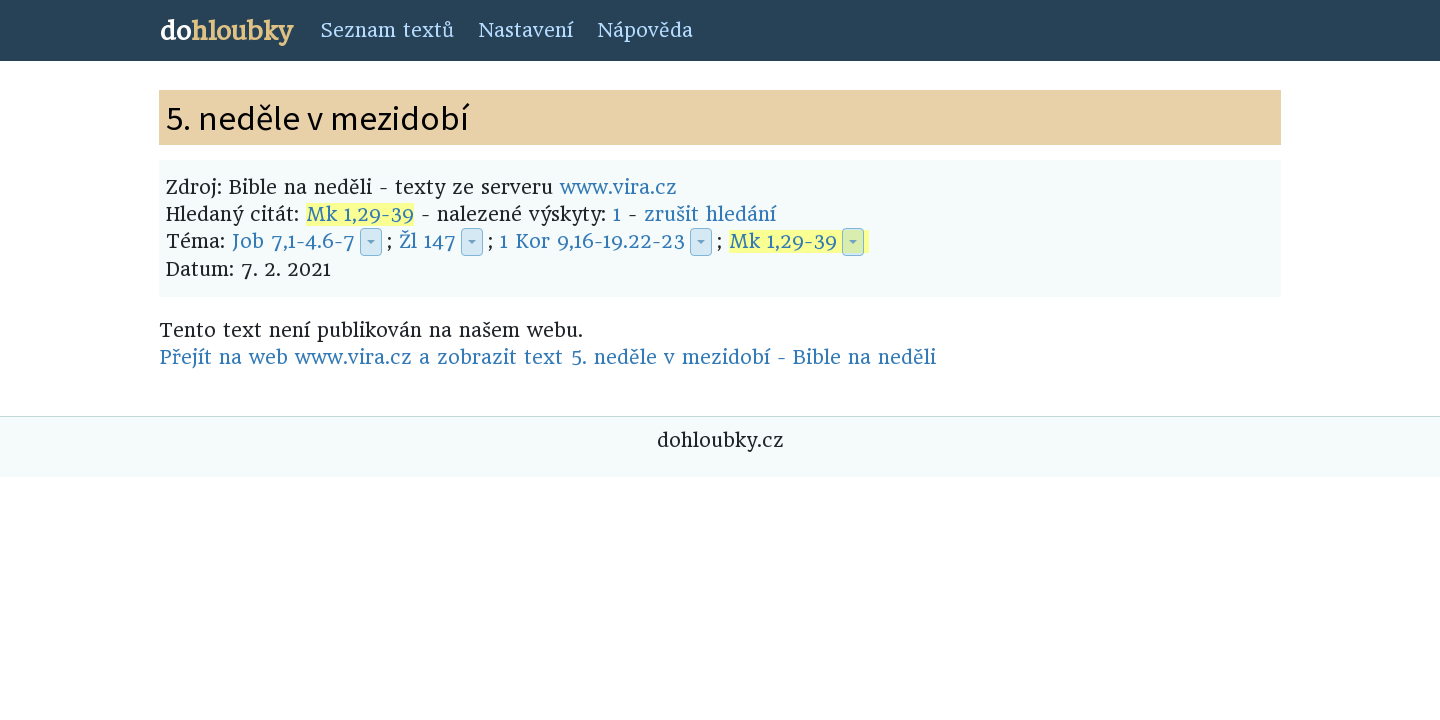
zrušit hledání (710, 214)
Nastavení (525, 30)
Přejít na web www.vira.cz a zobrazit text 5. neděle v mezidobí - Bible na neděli (547, 357)
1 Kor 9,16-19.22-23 (592, 241)
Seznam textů (387, 30)
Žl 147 (427, 241)
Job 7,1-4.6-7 (293, 241)
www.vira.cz (618, 187)
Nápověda (645, 30)
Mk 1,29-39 (360, 214)
